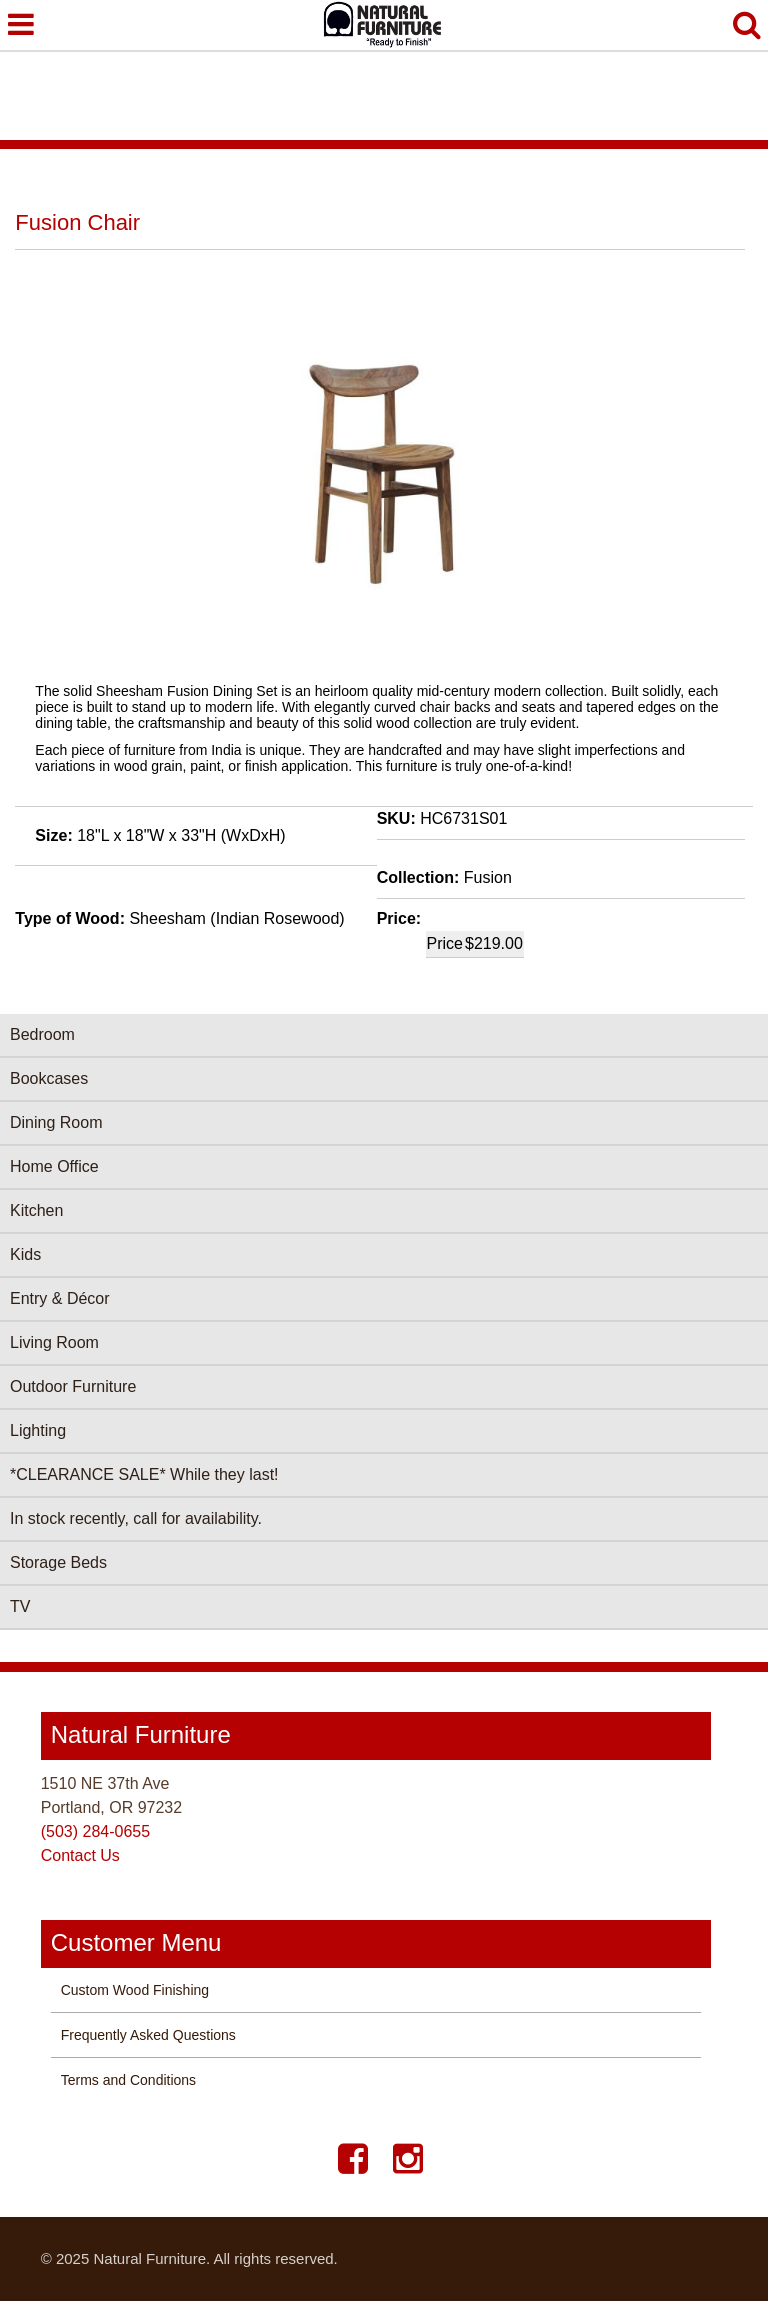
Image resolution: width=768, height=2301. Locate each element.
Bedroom (42, 1034)
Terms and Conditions (128, 2080)
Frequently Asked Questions (148, 2035)
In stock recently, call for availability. (136, 1518)
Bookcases (49, 1078)
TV (20, 1606)
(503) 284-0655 (95, 1831)
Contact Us (80, 1855)
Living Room (54, 1342)
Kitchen (36, 1210)
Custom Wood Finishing (135, 1990)
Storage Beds (58, 1562)
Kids (25, 1254)
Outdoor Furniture (73, 1386)
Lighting (38, 1430)
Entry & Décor (60, 1298)
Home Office (54, 1166)
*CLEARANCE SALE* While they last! (144, 1474)
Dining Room (56, 1122)
